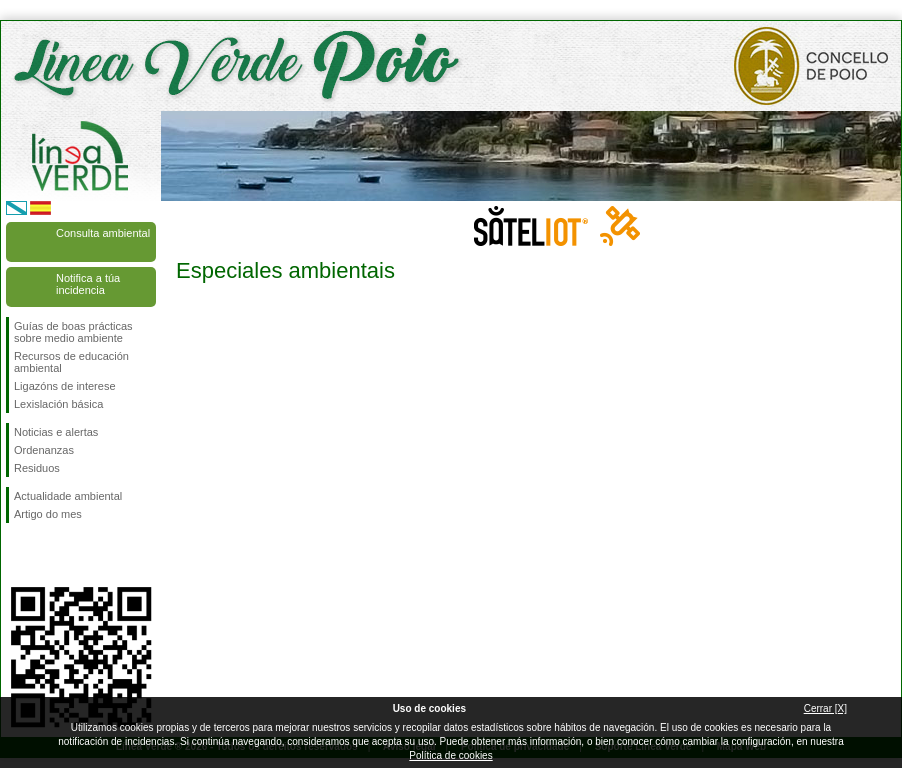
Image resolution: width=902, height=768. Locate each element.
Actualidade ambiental (68, 496)
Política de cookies (450, 755)
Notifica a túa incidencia (88, 284)
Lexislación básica (58, 404)
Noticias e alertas (56, 432)
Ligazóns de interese (65, 386)
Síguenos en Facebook (18, 555)
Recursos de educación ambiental (71, 362)
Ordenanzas (44, 450)
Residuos (37, 468)
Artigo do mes (48, 514)
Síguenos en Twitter (51, 555)
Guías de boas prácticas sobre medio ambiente (73, 332)
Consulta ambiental (103, 233)
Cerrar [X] (825, 708)
